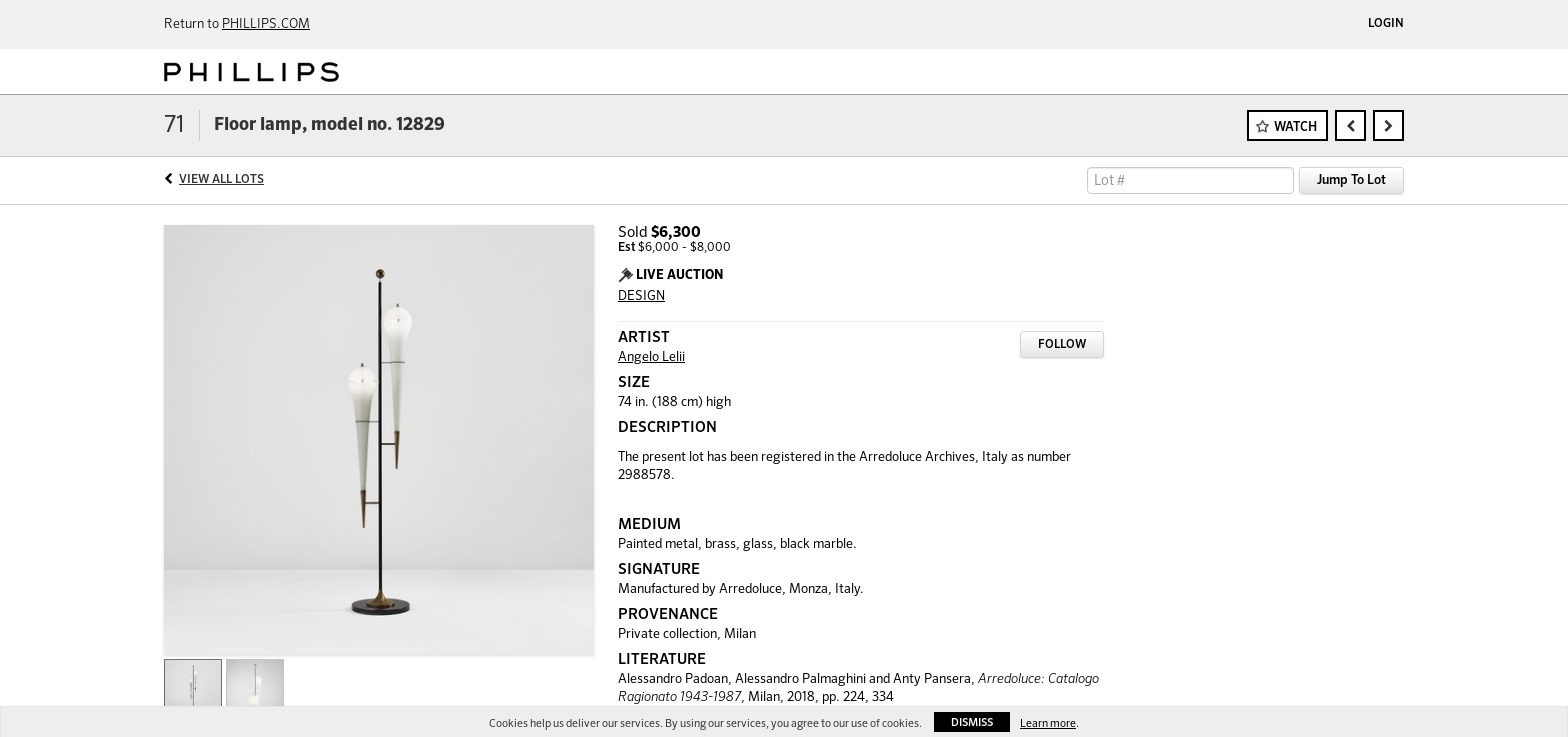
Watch (1295, 127)
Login (1386, 24)
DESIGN (641, 296)
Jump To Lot (1351, 180)
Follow (1062, 345)
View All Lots (221, 180)
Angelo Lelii (651, 357)
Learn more (1048, 723)
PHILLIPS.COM (266, 24)
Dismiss (972, 722)
